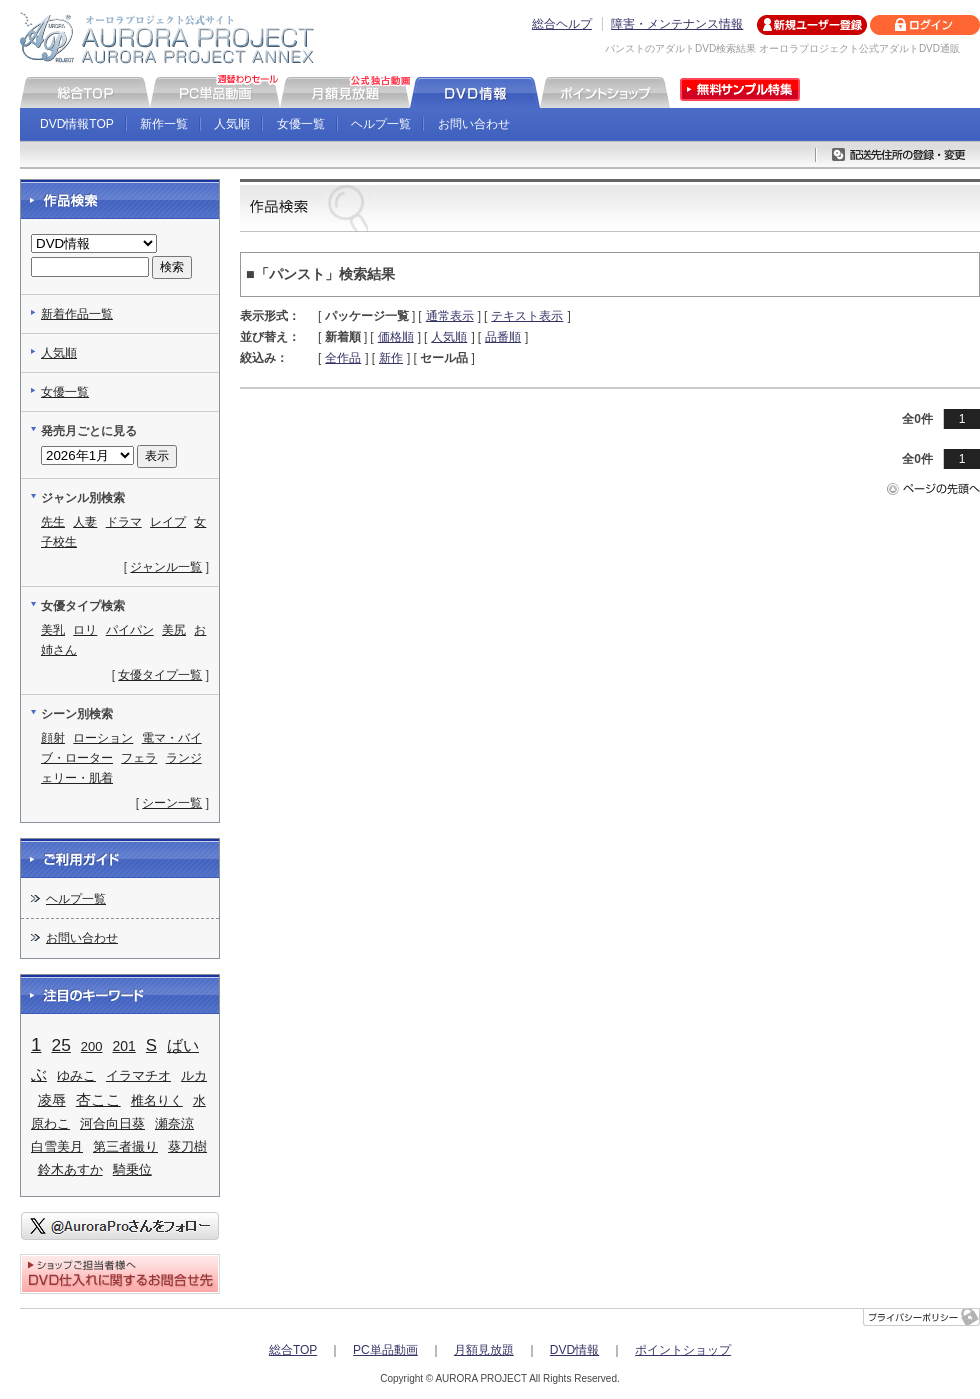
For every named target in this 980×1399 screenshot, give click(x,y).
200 (92, 1046)
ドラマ (124, 522)
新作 (391, 358)
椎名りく (157, 1100)
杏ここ (98, 1100)
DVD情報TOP (77, 124)
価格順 (396, 337)
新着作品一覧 (77, 314)
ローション (103, 738)
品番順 (503, 337)
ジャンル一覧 (166, 567)
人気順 (232, 124)
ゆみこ (76, 1075)
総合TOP (293, 1350)
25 (61, 1045)
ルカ (194, 1075)
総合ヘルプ (562, 24)
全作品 (343, 358)
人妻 (85, 522)
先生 (53, 522)
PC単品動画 (385, 1350)
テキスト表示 (527, 316)
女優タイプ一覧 (160, 675)
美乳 (53, 630)
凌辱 (52, 1100)
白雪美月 (57, 1146)
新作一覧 (164, 124)
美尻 (174, 630)
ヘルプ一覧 (381, 124)
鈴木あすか (70, 1169)
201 (124, 1046)
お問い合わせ (474, 124)
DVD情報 (574, 1350)
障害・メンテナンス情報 (677, 24)
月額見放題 (484, 1350)
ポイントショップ (683, 1350)
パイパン (130, 630)
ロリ (85, 630)
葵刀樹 (187, 1146)
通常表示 (450, 316)
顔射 (53, 738)
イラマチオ (138, 1075)
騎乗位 (132, 1169)
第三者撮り (125, 1146)
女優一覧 (301, 124)
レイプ (168, 522)
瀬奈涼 (174, 1123)
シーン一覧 (172, 803)
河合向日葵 (112, 1123)
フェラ (139, 758)
